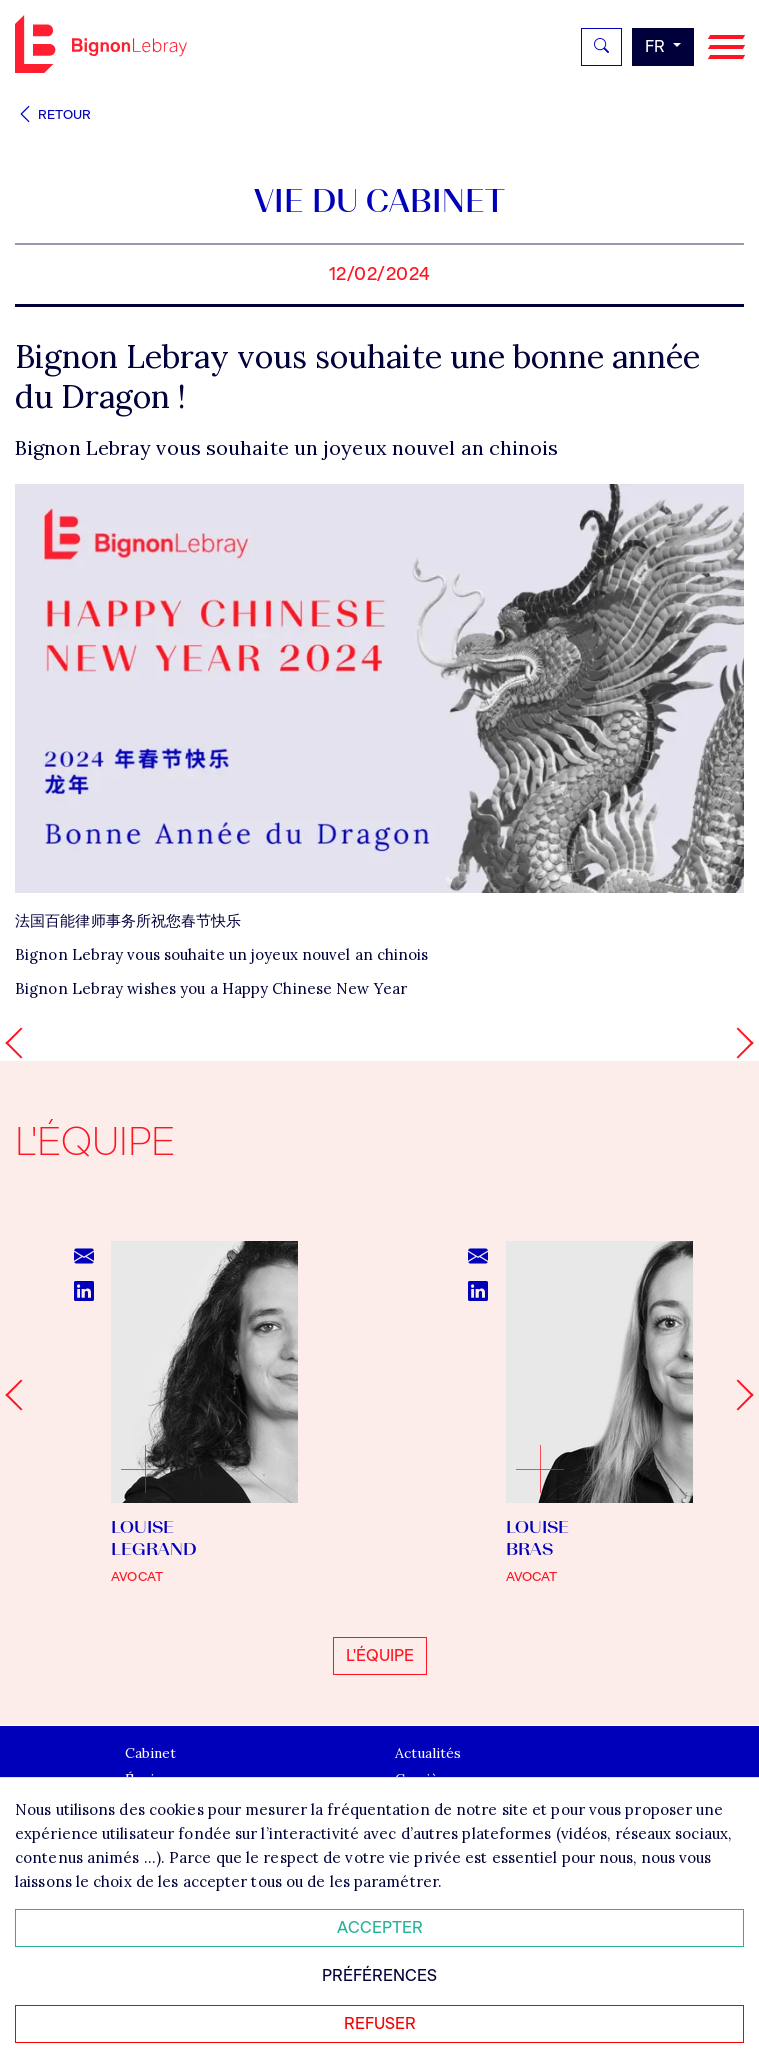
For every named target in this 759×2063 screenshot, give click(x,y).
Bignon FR (101, 44)
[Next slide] (737, 1395)
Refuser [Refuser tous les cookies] (380, 2023)
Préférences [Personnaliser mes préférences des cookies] (379, 1975)
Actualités (428, 1754)
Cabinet (150, 1754)
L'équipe (380, 1655)
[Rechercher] (601, 47)
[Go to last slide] (20, 1395)
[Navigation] (726, 47)
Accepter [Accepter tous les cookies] (380, 1927)
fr (657, 46)
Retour (53, 114)
